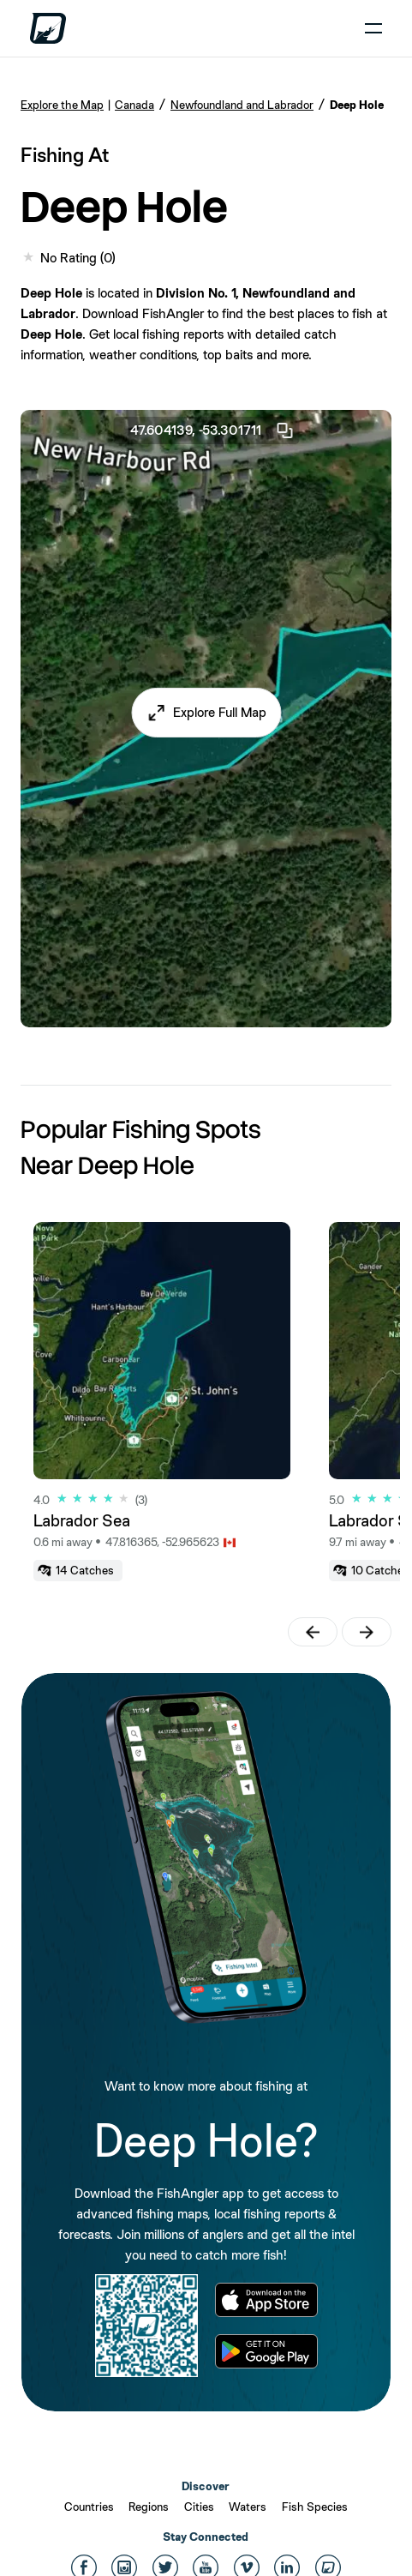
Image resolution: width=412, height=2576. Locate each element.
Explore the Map (62, 104)
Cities (199, 2506)
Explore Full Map (219, 712)
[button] (206, 712)
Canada (134, 104)
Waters (247, 2506)
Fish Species (315, 2506)
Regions (148, 2506)
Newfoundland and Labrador (241, 104)
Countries (89, 2506)
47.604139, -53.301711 (212, 430)
